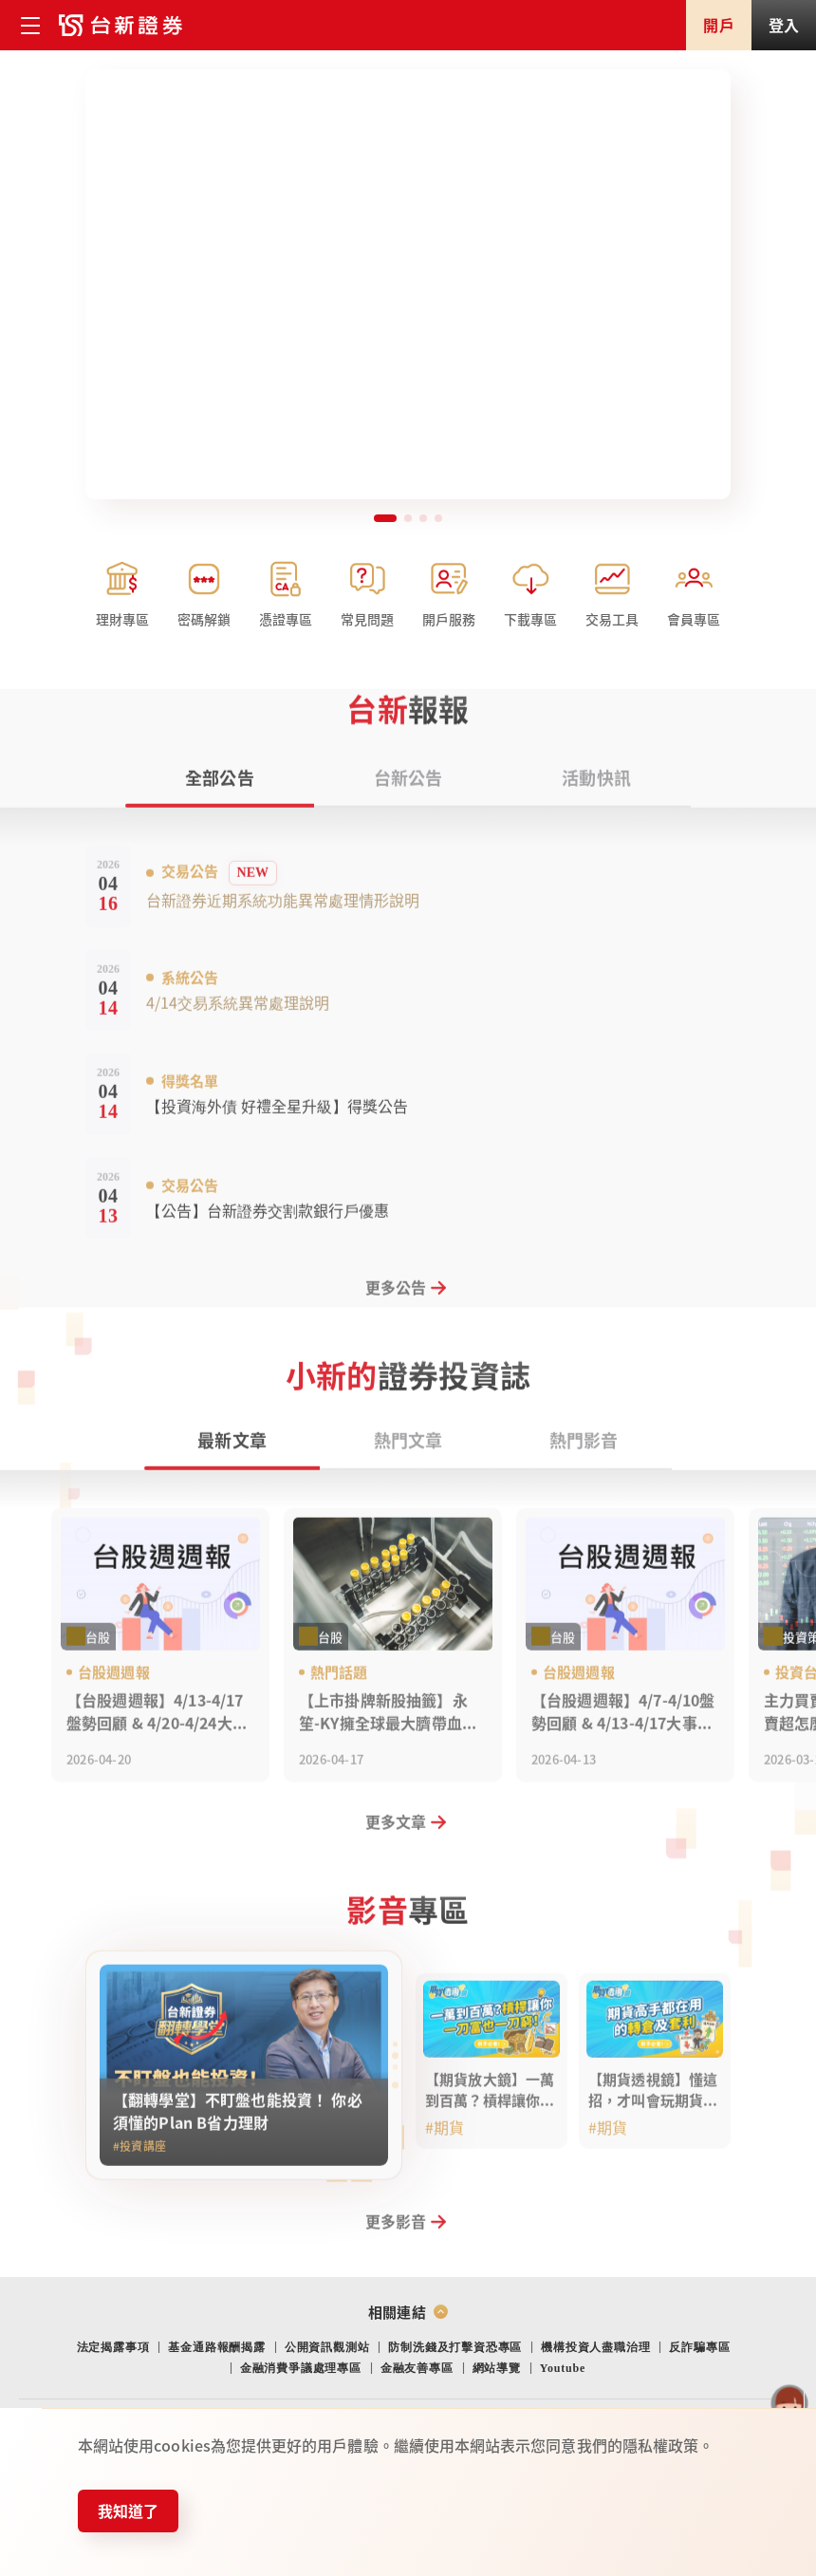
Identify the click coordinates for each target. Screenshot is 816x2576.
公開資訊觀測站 (327, 2347)
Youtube (562, 2368)
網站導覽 (497, 2368)
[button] (385, 518)
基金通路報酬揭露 (216, 2347)
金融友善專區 (417, 2368)
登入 (784, 24)
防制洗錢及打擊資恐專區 (455, 2347)
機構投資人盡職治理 (595, 2347)
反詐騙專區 (699, 2347)
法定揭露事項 (113, 2347)
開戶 (718, 24)
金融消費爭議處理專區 (301, 2368)
